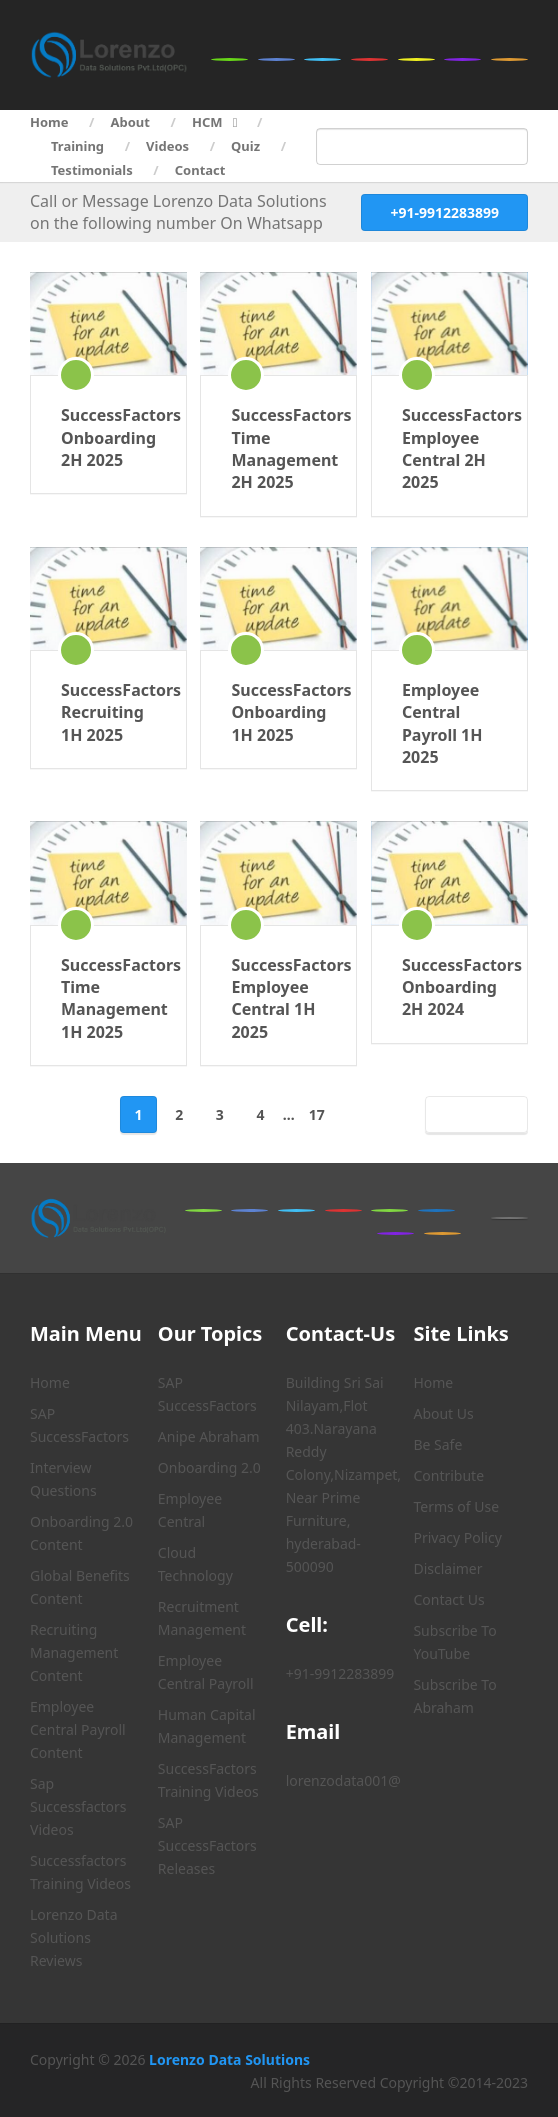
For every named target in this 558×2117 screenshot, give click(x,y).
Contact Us (448, 1599)
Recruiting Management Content (74, 1652)
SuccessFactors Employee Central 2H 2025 (449, 448)
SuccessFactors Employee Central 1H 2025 (278, 998)
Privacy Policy (457, 1537)
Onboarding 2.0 (209, 1467)
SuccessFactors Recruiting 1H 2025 (108, 712)
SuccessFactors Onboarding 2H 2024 (449, 987)
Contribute (448, 1475)
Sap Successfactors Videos (78, 1806)
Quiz (245, 146)
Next (472, 1114)
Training (77, 146)
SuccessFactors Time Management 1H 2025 (108, 998)
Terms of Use (456, 1506)
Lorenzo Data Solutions (229, 2059)
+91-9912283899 (444, 212)
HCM (207, 122)
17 (317, 1114)
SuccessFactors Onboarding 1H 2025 (278, 712)
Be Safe (437, 1444)
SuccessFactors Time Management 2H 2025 (278, 448)
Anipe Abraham (209, 1436)
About (130, 122)
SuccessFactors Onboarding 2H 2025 (108, 437)
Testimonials (92, 170)
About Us (443, 1413)
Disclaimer (447, 1568)
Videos (167, 146)
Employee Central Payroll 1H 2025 (442, 723)
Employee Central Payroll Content (78, 1729)
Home (49, 122)
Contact (200, 170)
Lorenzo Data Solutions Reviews (74, 1937)
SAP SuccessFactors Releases (207, 1845)
